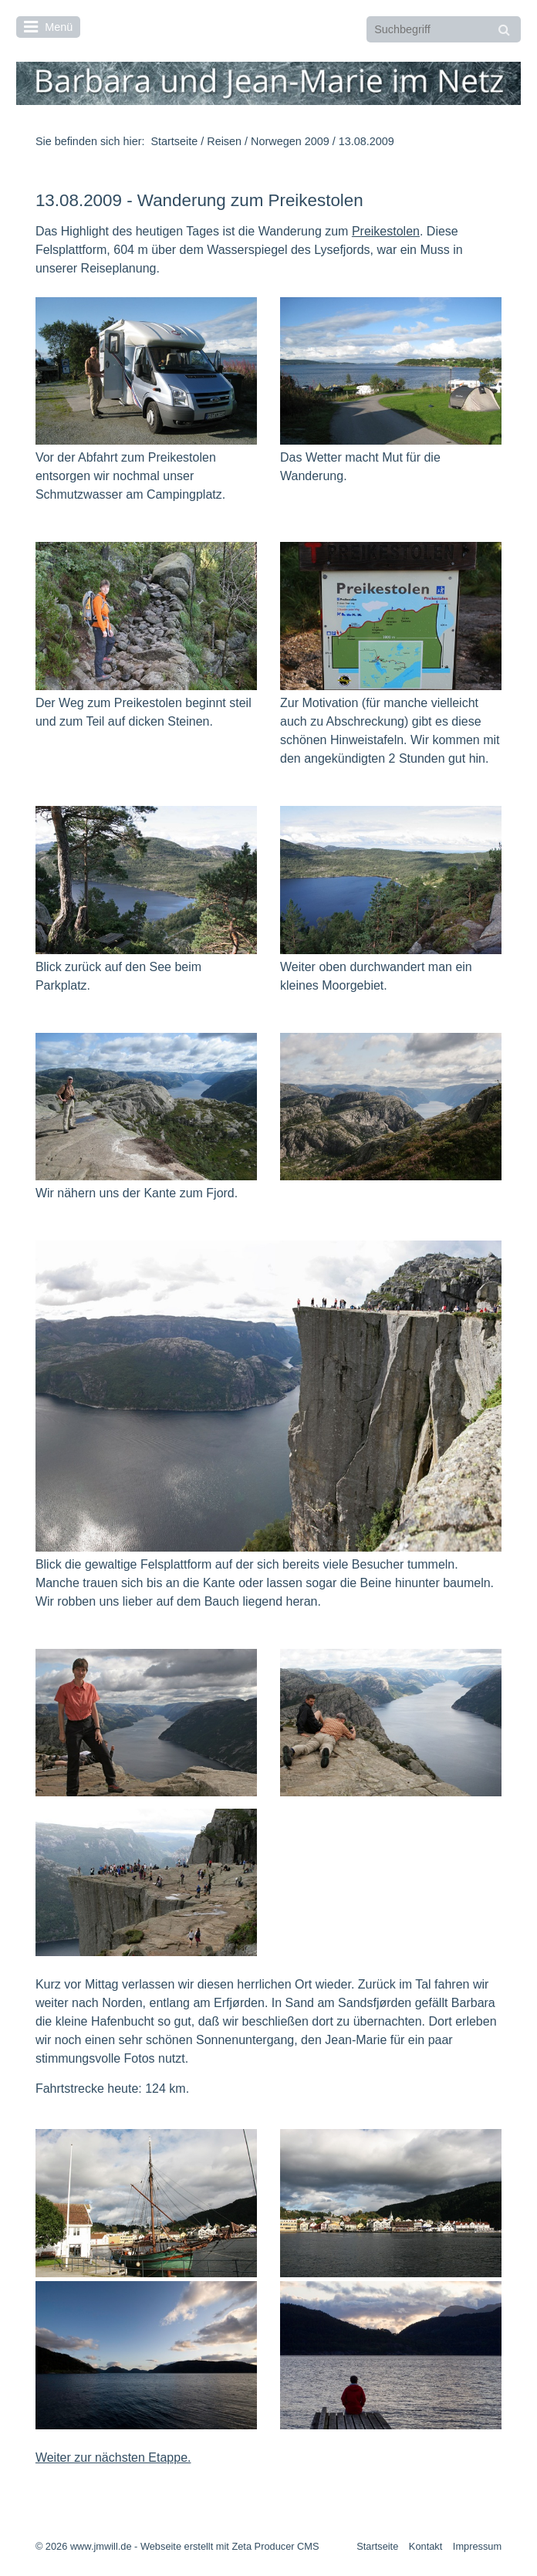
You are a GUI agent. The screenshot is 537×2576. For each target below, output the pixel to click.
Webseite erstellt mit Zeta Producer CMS (229, 2546)
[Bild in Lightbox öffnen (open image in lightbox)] (146, 371)
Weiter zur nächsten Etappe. (113, 2457)
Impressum (477, 2546)
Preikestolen (386, 231)
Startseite (174, 141)
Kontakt (425, 2546)
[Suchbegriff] (443, 29)
